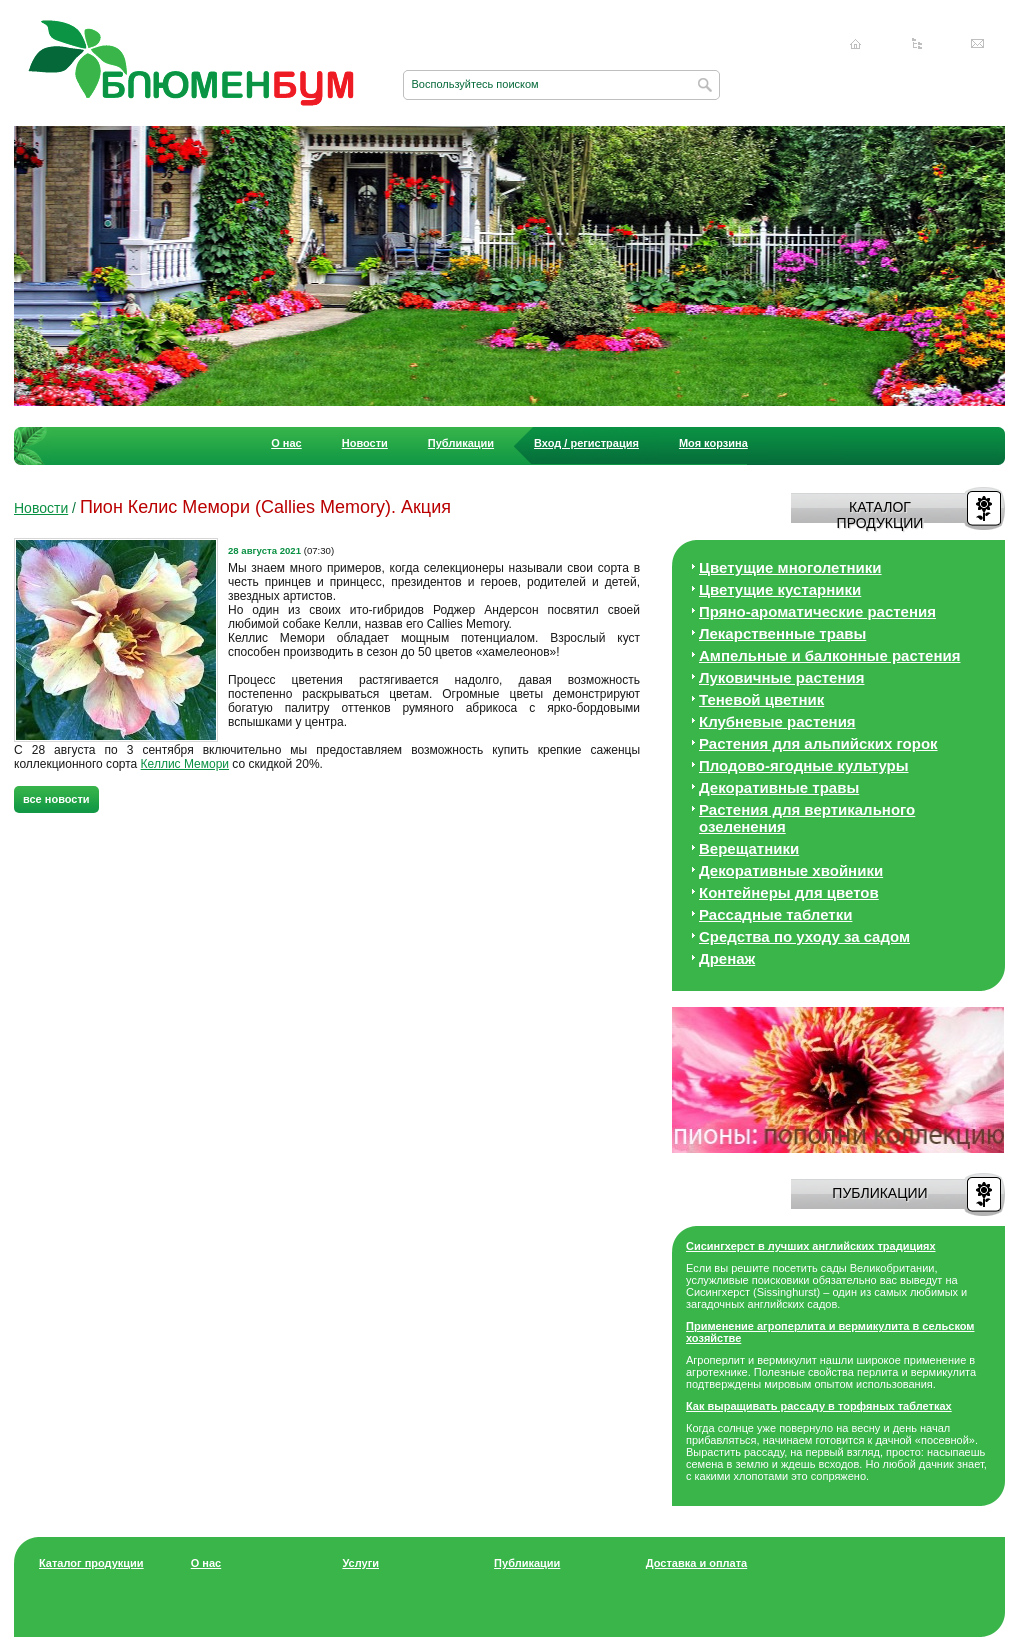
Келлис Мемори (185, 764)
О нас (286, 443)
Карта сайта (917, 44)
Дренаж (727, 958)
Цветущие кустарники (780, 589)
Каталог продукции (91, 1563)
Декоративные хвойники (791, 870)
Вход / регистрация (586, 443)
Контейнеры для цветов (789, 892)
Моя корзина (713, 443)
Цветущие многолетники (790, 567)
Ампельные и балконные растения (829, 655)
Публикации (461, 443)
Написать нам (978, 44)
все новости (56, 799)
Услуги (360, 1563)
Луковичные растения (781, 677)
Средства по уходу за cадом (804, 936)
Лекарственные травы (782, 633)
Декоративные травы (779, 787)
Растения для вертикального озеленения (807, 818)
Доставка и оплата (696, 1563)
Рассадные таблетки (775, 914)
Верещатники (749, 848)
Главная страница (856, 44)
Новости (365, 443)
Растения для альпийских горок (818, 743)
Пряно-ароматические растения (817, 611)
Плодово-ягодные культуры (804, 765)
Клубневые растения (777, 721)
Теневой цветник (761, 699)
